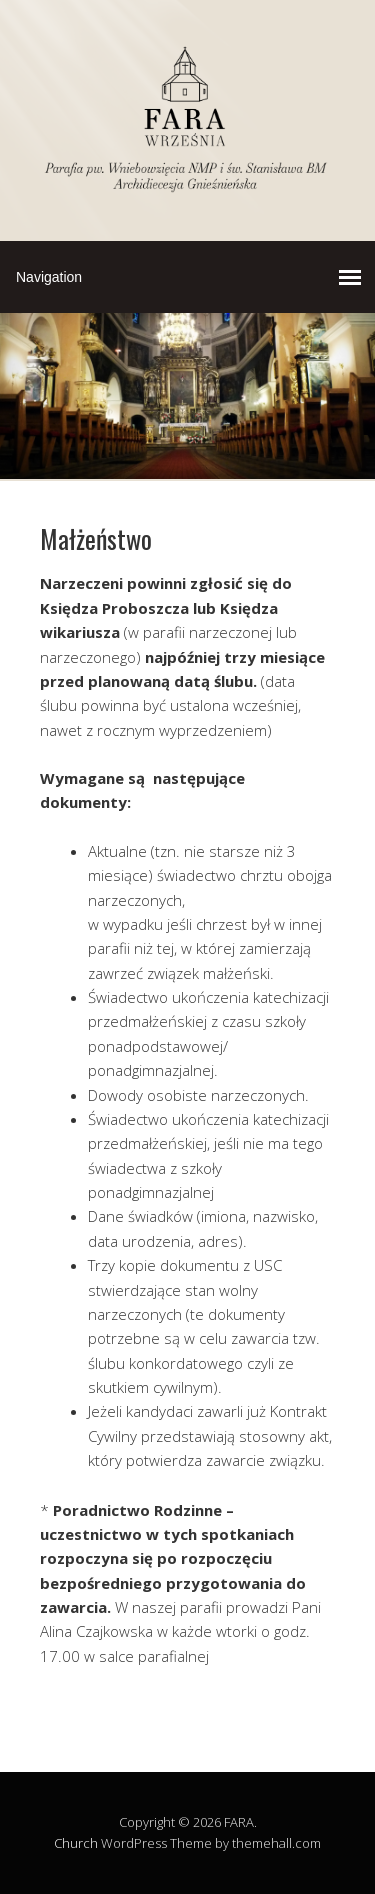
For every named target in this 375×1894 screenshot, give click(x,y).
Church (76, 1843)
